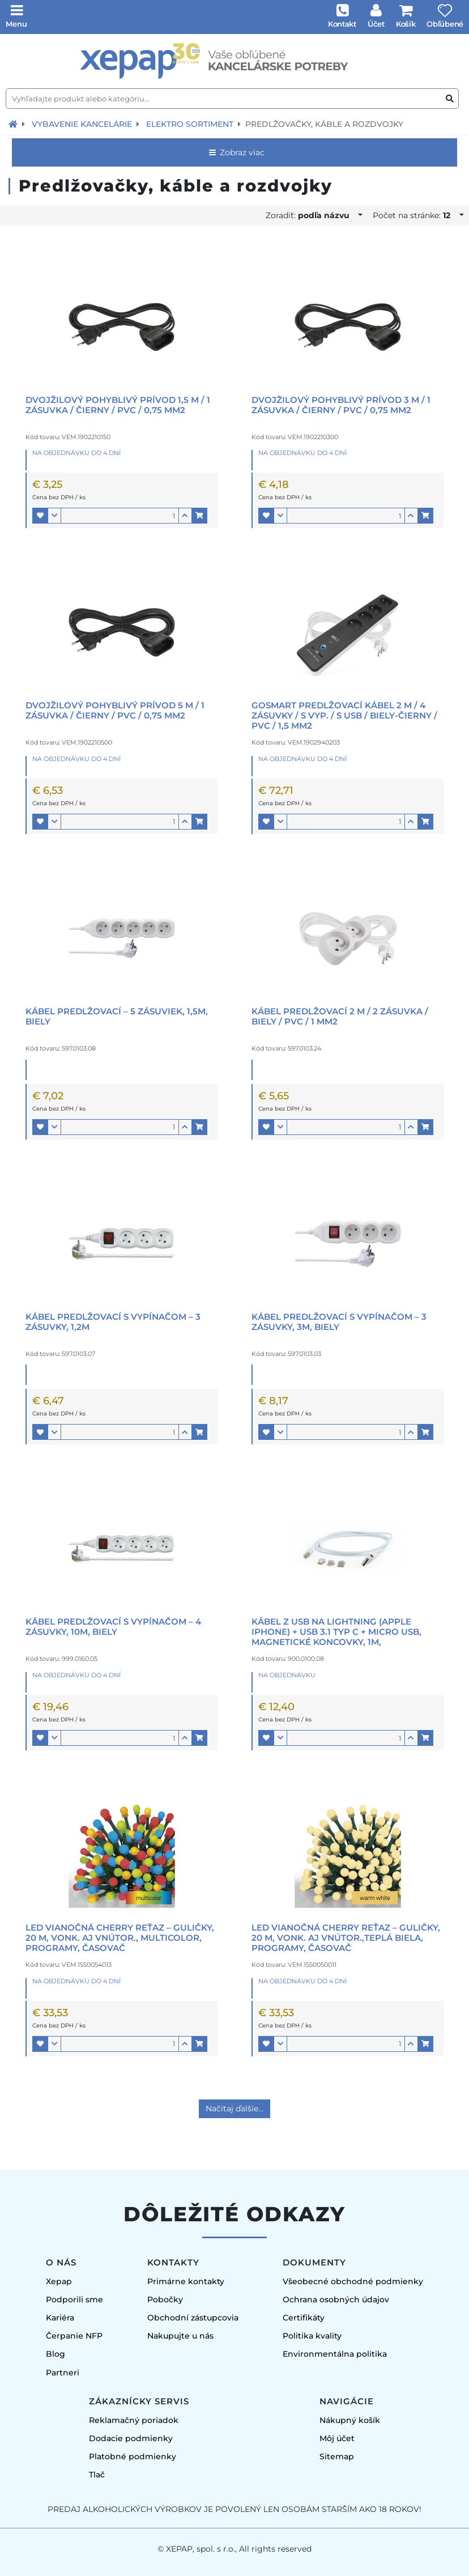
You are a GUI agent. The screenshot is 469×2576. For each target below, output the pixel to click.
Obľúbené (445, 23)
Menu (16, 23)
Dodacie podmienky (131, 2438)
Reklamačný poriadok (133, 2420)
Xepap (59, 2281)
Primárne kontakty (185, 2281)
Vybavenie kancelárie (82, 124)
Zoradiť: (311, 215)
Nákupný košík (349, 2420)
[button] (40, 516)
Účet (376, 23)
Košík (406, 23)
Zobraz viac (236, 152)
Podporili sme (74, 2299)
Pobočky (165, 2299)
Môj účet (337, 2438)
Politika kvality (312, 2336)
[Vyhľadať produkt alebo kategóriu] (449, 99)
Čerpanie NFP (74, 2336)
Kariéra (60, 2318)
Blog (55, 2354)
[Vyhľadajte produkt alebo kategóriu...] (232, 98)
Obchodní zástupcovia (192, 2318)
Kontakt (342, 23)
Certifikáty (304, 2318)
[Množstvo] (120, 516)
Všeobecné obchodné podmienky (353, 2281)
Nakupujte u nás (180, 2336)
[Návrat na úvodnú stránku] (13, 124)
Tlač (97, 2474)
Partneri (62, 2372)
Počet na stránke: (415, 215)
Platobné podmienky (132, 2456)
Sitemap (336, 2456)
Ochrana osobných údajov (336, 2299)
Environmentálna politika (335, 2354)
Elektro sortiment (189, 124)
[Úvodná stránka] (234, 61)
